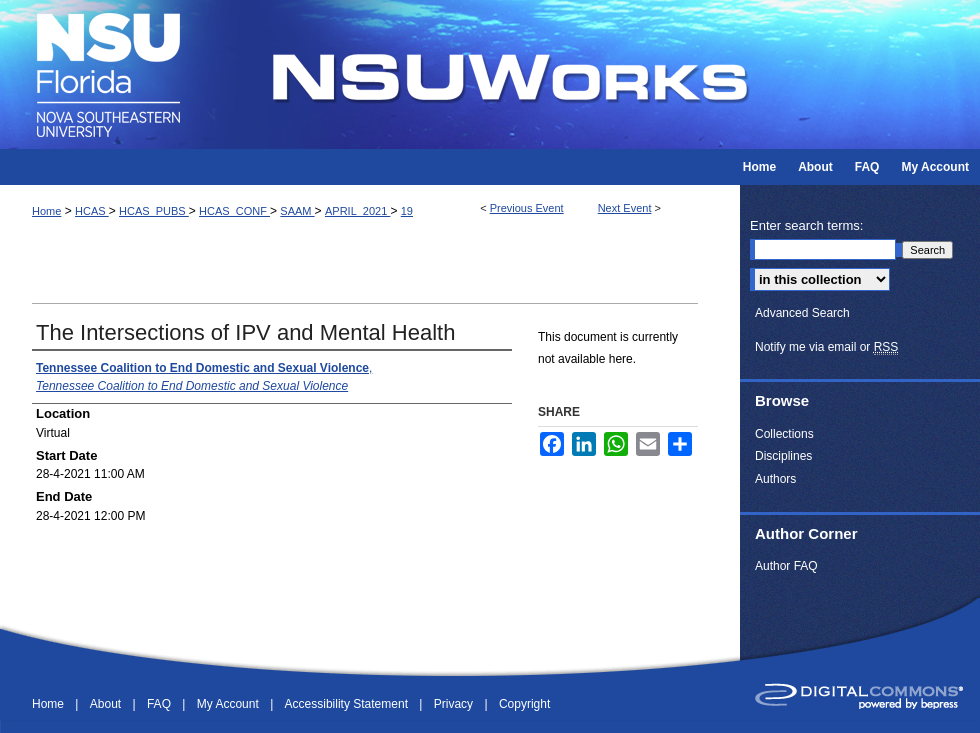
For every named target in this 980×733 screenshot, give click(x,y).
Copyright (524, 704)
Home (46, 211)
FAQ (160, 704)
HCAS (92, 211)
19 (407, 211)
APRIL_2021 (357, 211)
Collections (784, 434)
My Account (229, 704)
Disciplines (783, 456)
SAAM (297, 211)
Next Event (625, 208)
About (107, 704)
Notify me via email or (826, 347)
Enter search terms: (806, 225)
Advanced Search (802, 313)
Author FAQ (786, 566)
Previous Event (527, 208)
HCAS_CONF (234, 211)
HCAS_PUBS (154, 211)
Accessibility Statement (348, 704)
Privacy (455, 704)
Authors (775, 479)
